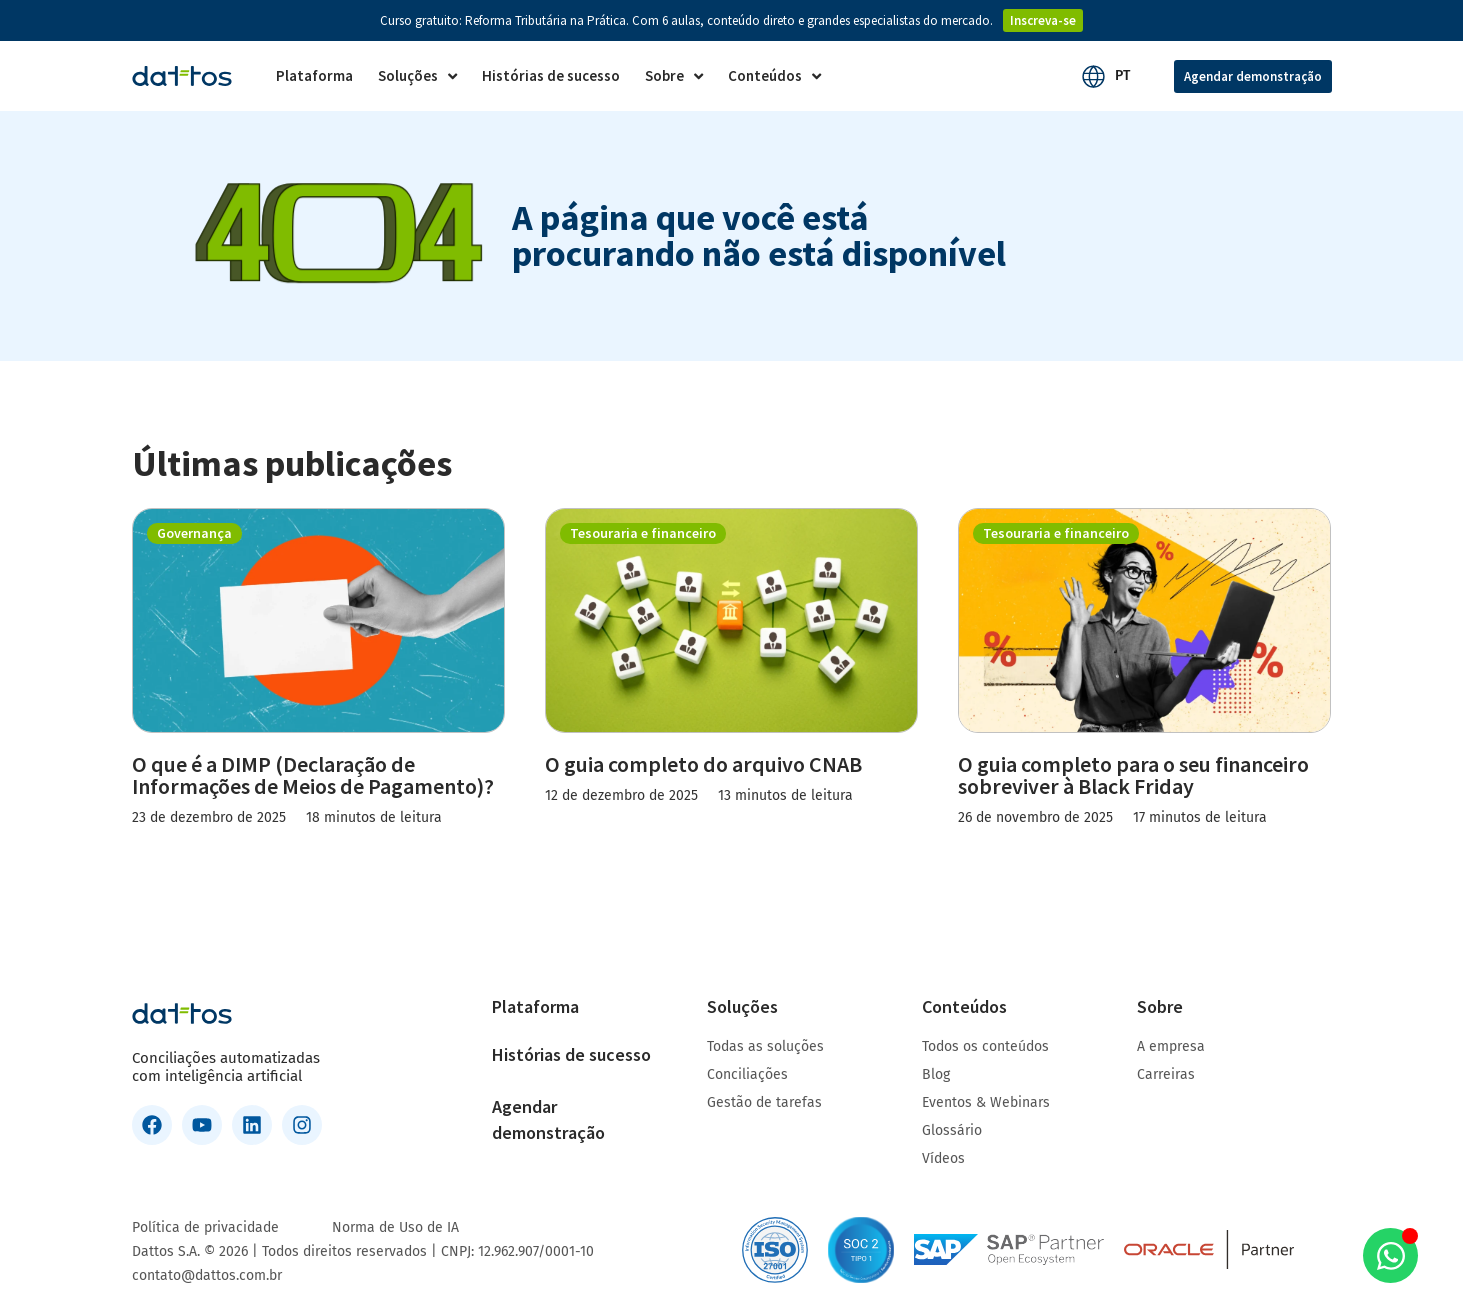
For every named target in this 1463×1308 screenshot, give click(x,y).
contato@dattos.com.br (207, 1275)
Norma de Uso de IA (395, 1227)
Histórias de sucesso (571, 1054)
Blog (936, 1074)
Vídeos (943, 1158)
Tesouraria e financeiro (643, 533)
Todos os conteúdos (985, 1046)
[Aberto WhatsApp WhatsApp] (1390, 1255)
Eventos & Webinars (986, 1102)
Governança (194, 533)
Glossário (952, 1130)
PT (1122, 75)
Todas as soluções (765, 1046)
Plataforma (535, 1006)
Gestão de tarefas (764, 1102)
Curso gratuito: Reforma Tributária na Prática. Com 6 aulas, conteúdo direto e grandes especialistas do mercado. (686, 20)
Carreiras (1166, 1074)
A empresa (1171, 1046)
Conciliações (747, 1074)
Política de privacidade (205, 1227)
